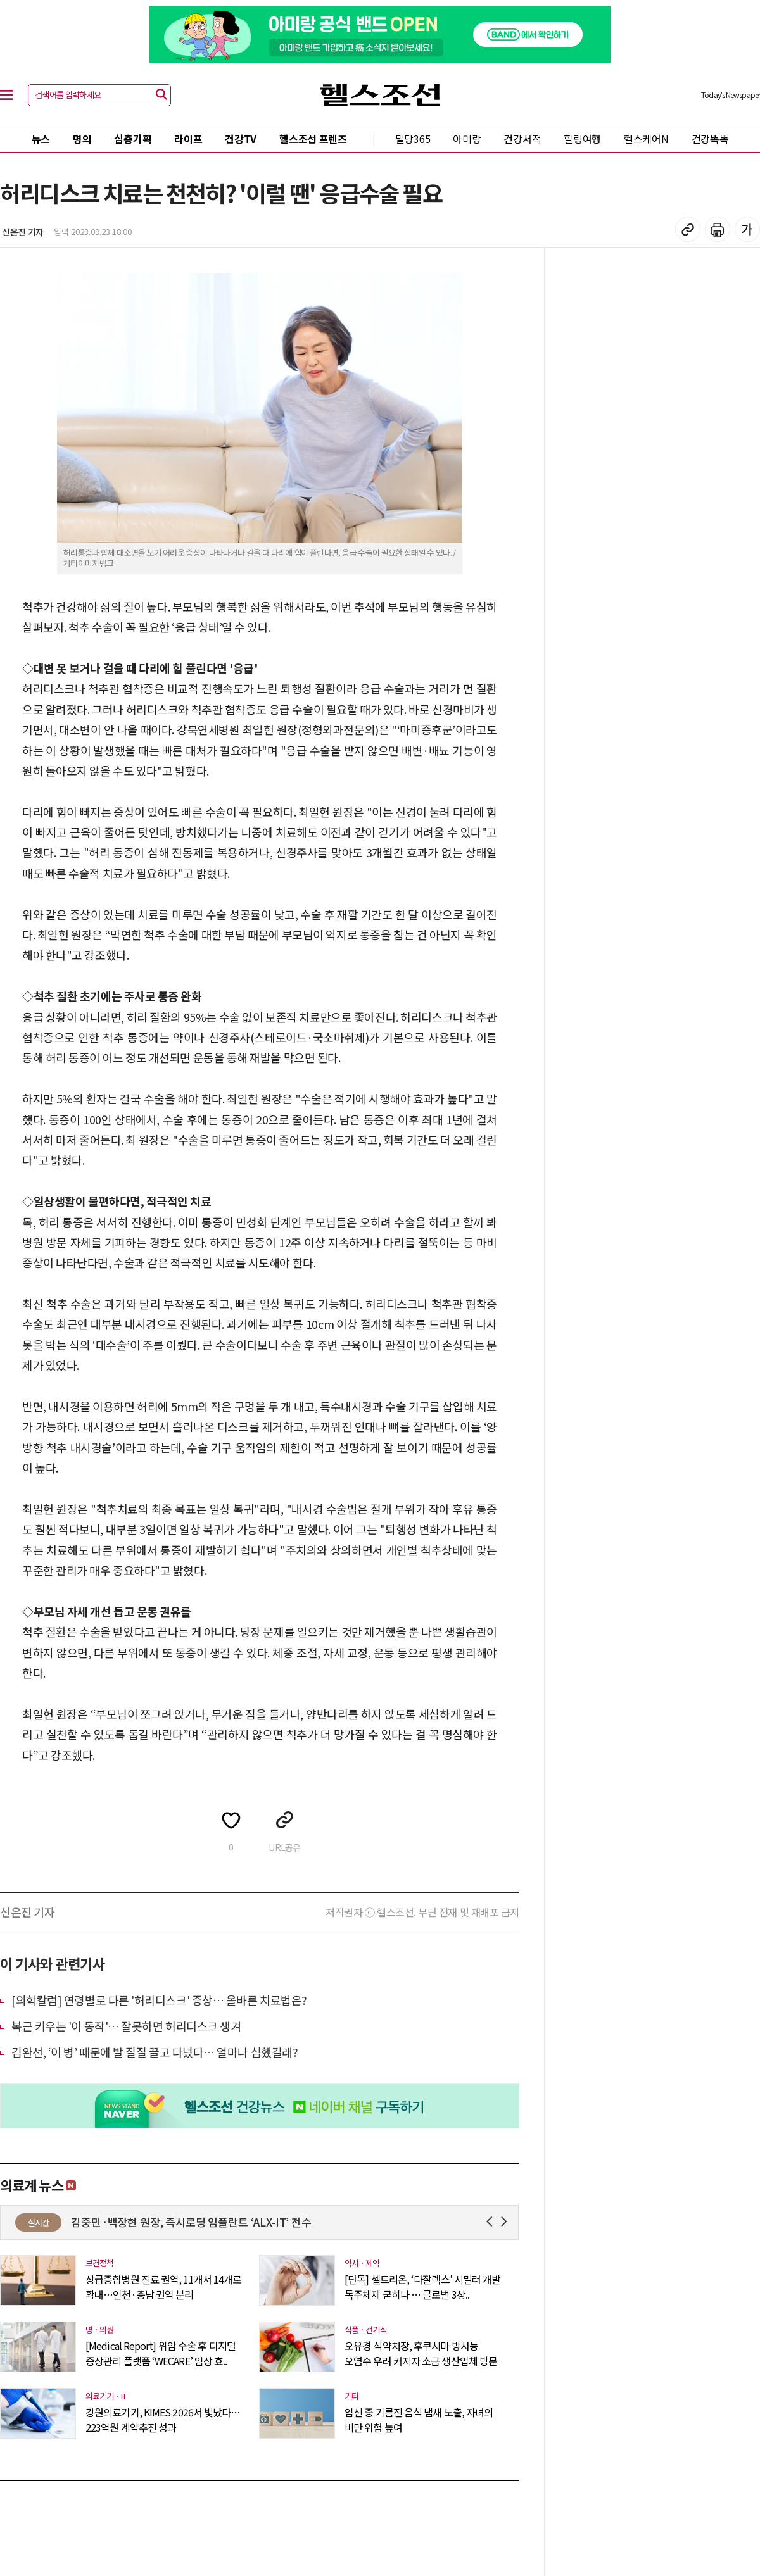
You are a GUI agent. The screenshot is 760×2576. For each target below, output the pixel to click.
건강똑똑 (710, 138)
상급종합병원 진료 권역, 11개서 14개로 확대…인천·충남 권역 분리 (163, 2286)
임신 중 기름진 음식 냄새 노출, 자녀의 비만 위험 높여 (419, 2419)
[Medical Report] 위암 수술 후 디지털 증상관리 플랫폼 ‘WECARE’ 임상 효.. (161, 2353)
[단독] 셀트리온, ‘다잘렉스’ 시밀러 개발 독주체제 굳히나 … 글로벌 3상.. (422, 2286)
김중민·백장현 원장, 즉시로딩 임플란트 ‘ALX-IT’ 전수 (257, 2222)
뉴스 (41, 138)
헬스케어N (646, 138)
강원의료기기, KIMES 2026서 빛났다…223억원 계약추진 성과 (163, 2419)
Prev (491, 2221)
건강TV (240, 138)
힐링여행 (582, 138)
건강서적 (522, 138)
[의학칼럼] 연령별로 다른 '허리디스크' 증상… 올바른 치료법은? (159, 2000)
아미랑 (467, 138)
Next (506, 2221)
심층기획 (132, 138)
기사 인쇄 (717, 229)
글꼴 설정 (747, 229)
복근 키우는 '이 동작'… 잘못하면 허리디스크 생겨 (126, 2026)
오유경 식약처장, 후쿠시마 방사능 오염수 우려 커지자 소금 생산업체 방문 (421, 2353)
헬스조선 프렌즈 (313, 138)
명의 (82, 138)
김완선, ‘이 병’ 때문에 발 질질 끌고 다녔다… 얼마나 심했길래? (154, 2052)
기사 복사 (687, 229)
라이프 (188, 138)
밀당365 (413, 138)
